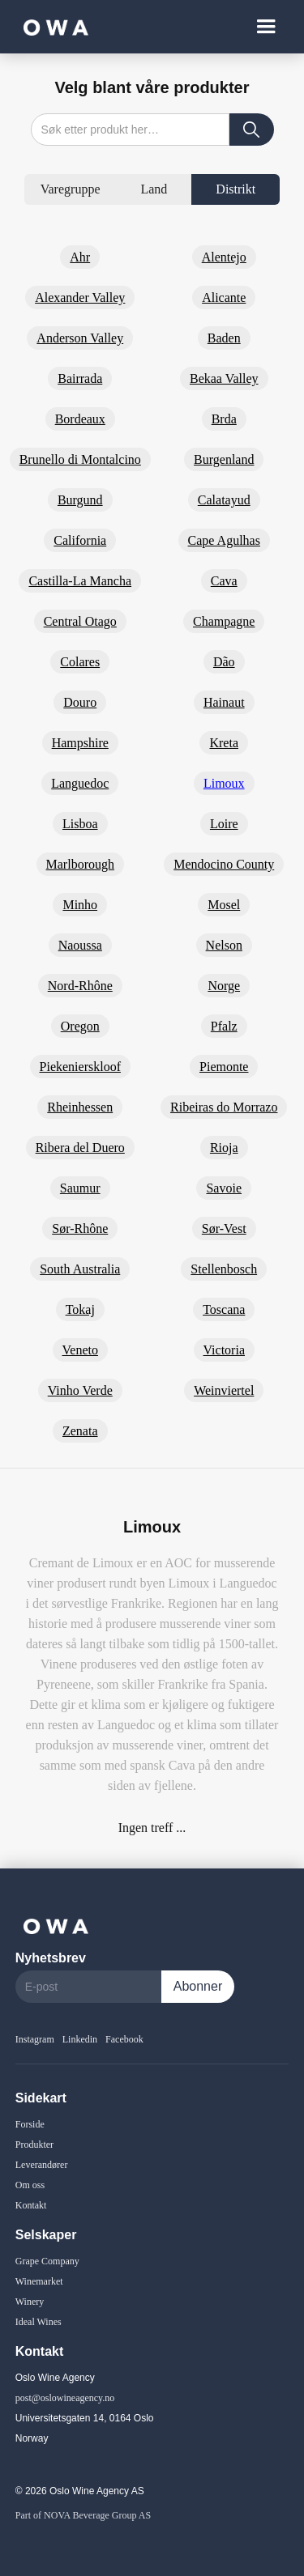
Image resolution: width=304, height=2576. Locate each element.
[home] (51, 26)
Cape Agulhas (224, 540)
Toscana (224, 1309)
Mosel (224, 905)
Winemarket (39, 2281)
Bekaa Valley (224, 378)
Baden (224, 338)
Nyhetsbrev (50, 1958)
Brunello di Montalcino (80, 459)
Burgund (80, 500)
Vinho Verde (80, 1390)
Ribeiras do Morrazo (223, 1107)
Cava (224, 581)
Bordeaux (80, 419)
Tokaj (80, 1309)
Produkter (34, 2144)
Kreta (223, 743)
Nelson (224, 945)
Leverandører (41, 2164)
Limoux (224, 783)
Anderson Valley (79, 338)
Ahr (80, 257)
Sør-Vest (224, 1228)
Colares (80, 662)
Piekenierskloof (80, 1066)
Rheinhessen (80, 1107)
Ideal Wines (38, 2321)
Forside (30, 2124)
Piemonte (223, 1066)
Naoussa (80, 945)
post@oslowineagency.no (65, 2398)
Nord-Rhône (80, 986)
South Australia (80, 1269)
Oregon (80, 1026)
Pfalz (224, 1026)
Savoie (224, 1188)
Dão (224, 662)
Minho (79, 905)
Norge (224, 986)
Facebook (124, 2039)
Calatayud (224, 500)
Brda (224, 419)
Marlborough (80, 864)
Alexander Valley (80, 297)
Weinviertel (224, 1390)
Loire (224, 824)
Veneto (80, 1350)
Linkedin (79, 2039)
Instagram (34, 2039)
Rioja (224, 1147)
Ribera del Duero (80, 1147)
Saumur (80, 1188)
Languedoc (80, 783)
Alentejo (224, 257)
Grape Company (47, 2261)
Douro (79, 702)
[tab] (70, 189)
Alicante (224, 297)
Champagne (224, 621)
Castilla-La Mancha (79, 581)
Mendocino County (223, 864)
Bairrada (80, 378)
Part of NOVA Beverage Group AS (83, 2515)
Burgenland (224, 459)
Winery (30, 2301)
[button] (266, 26)
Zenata (80, 1431)
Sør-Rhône (80, 1228)
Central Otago (80, 621)
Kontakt (31, 2205)
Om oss (30, 2185)
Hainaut (224, 702)
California (80, 540)
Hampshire (80, 743)
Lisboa (80, 824)
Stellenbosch (224, 1269)
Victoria (224, 1350)
